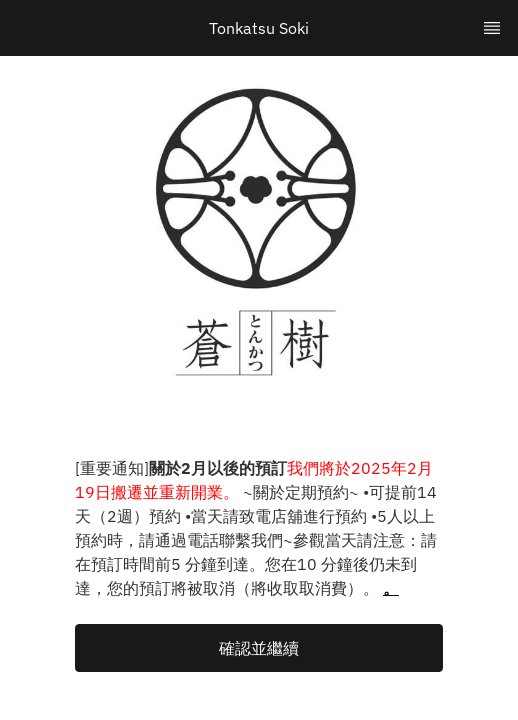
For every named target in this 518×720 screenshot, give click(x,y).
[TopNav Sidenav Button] (492, 28)
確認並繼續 (259, 648)
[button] (259, 648)
